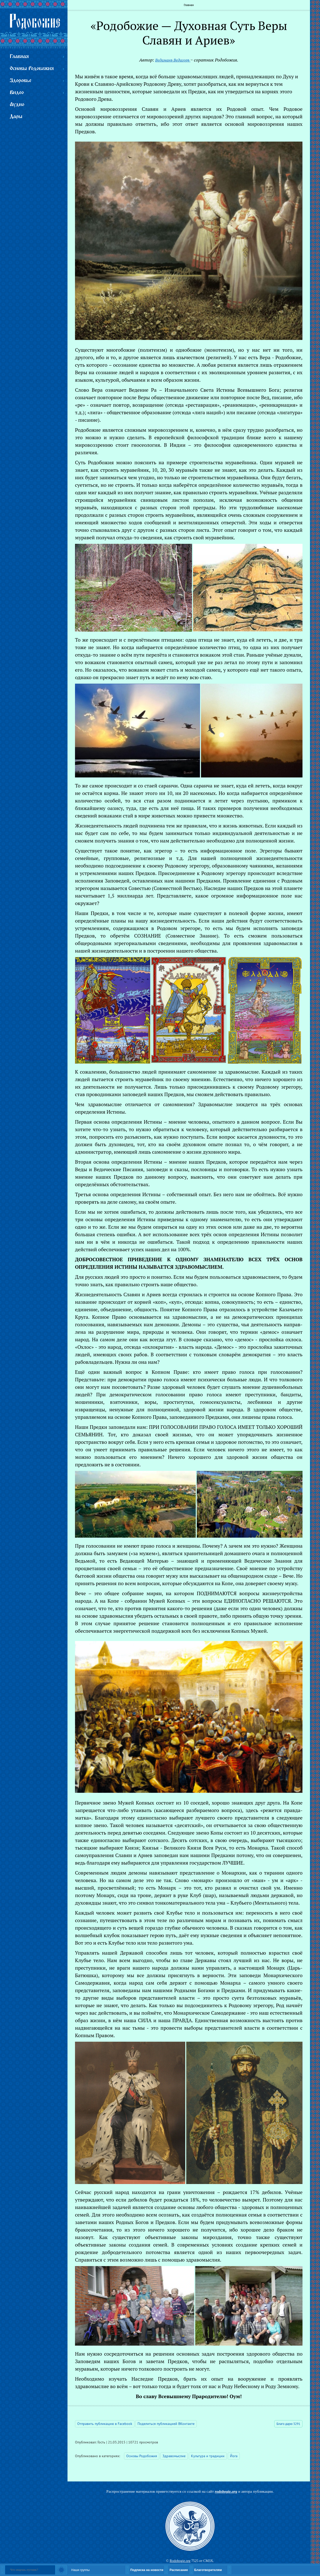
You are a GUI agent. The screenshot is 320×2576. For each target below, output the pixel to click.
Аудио (17, 104)
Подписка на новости (146, 2570)
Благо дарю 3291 (288, 2424)
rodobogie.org (226, 2491)
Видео (17, 92)
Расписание (179, 2570)
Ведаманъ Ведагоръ (172, 60)
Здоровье (20, 80)
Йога (234, 2456)
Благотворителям (208, 2570)
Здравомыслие (174, 2456)
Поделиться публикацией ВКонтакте (166, 2423)
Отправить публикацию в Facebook (104, 2423)
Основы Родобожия (141, 2456)
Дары (16, 116)
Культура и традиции (207, 2456)
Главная (189, 5)
